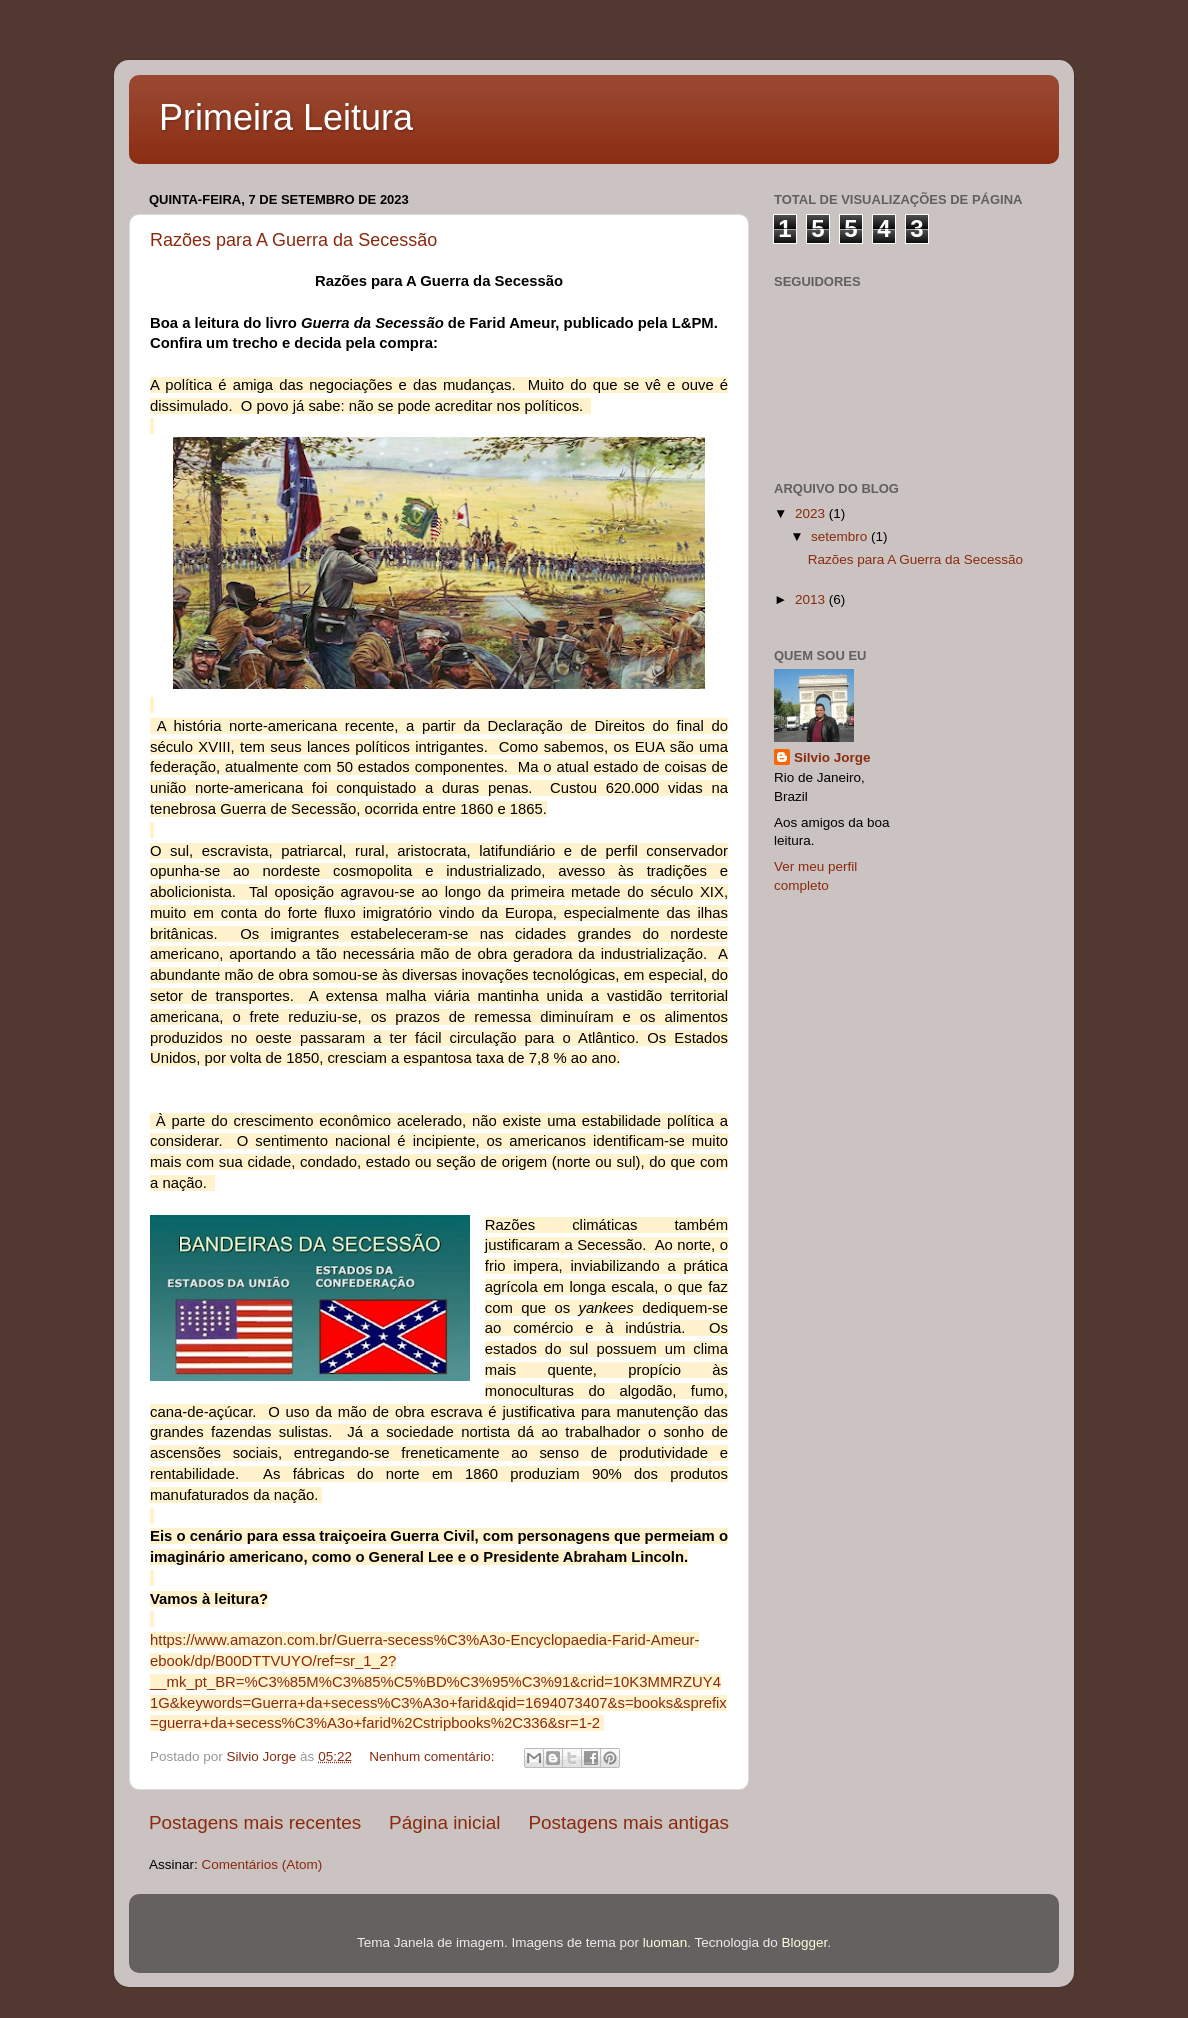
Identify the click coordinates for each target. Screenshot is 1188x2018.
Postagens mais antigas (628, 1822)
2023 (812, 513)
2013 (812, 599)
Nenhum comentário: (433, 1756)
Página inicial (444, 1822)
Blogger (804, 1942)
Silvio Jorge (832, 757)
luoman (665, 1942)
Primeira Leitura (286, 117)
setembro (841, 536)
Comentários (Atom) (262, 1864)
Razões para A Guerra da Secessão (293, 240)
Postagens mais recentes (255, 1822)
